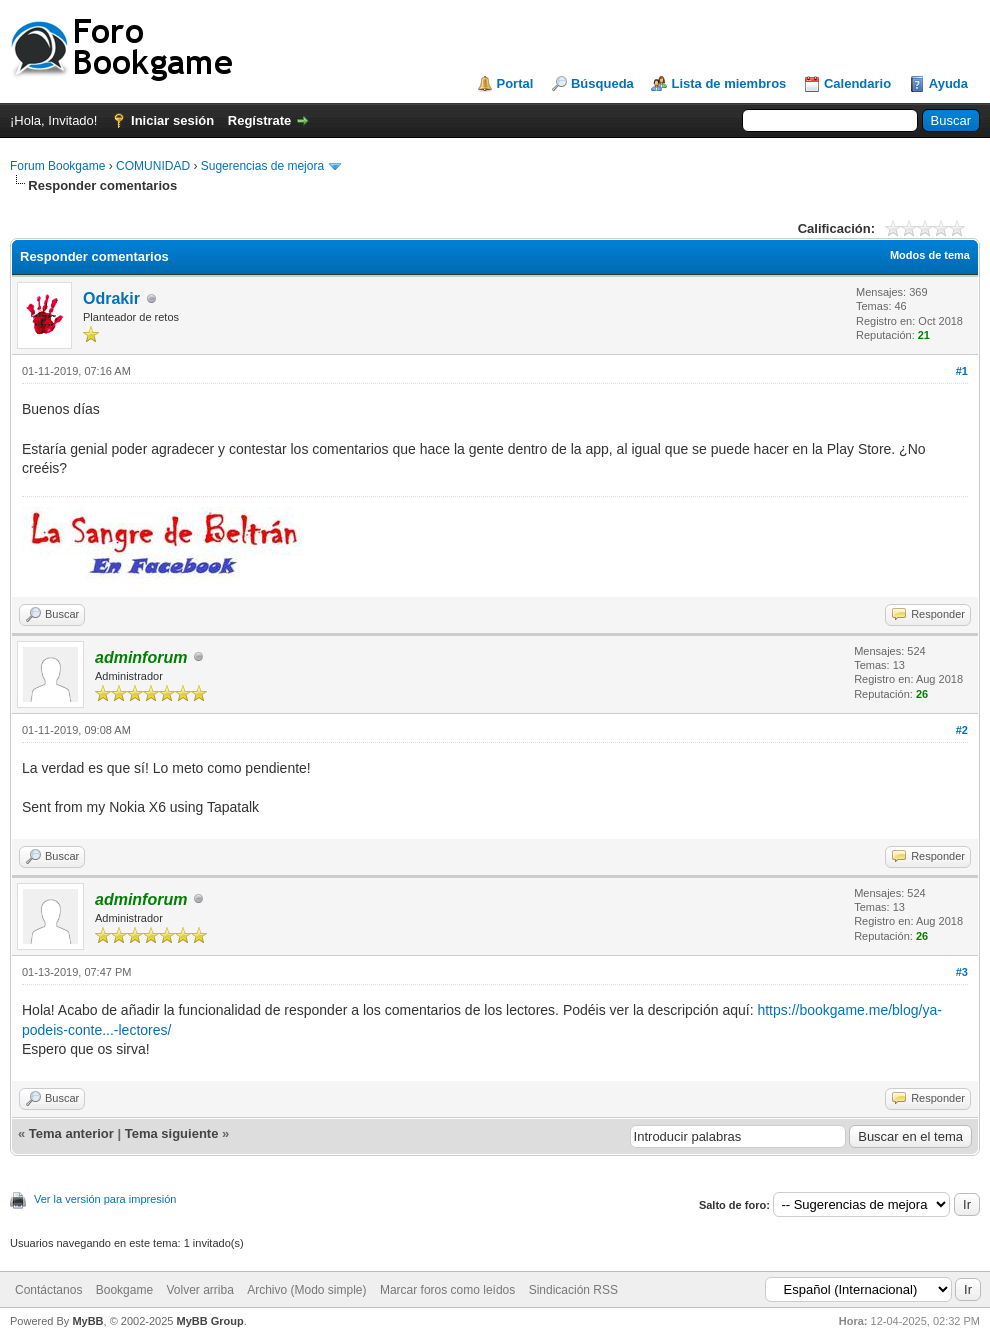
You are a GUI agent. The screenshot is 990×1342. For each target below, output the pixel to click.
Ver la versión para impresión (105, 1199)
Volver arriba (199, 1290)
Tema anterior (71, 1133)
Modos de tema (930, 255)
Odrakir (111, 298)
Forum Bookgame (57, 166)
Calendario (857, 83)
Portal (515, 83)
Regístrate (260, 120)
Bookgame (124, 1290)
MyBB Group (209, 1321)
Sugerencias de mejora (262, 166)
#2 (962, 730)
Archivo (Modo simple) (306, 1290)
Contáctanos (48, 1290)
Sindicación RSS (573, 1290)
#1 (962, 371)
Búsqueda (602, 83)
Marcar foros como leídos (447, 1290)
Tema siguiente (172, 1133)
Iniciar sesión (172, 120)
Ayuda (948, 83)
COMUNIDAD (153, 166)
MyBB (87, 1321)
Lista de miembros (728, 83)
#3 (962, 972)
